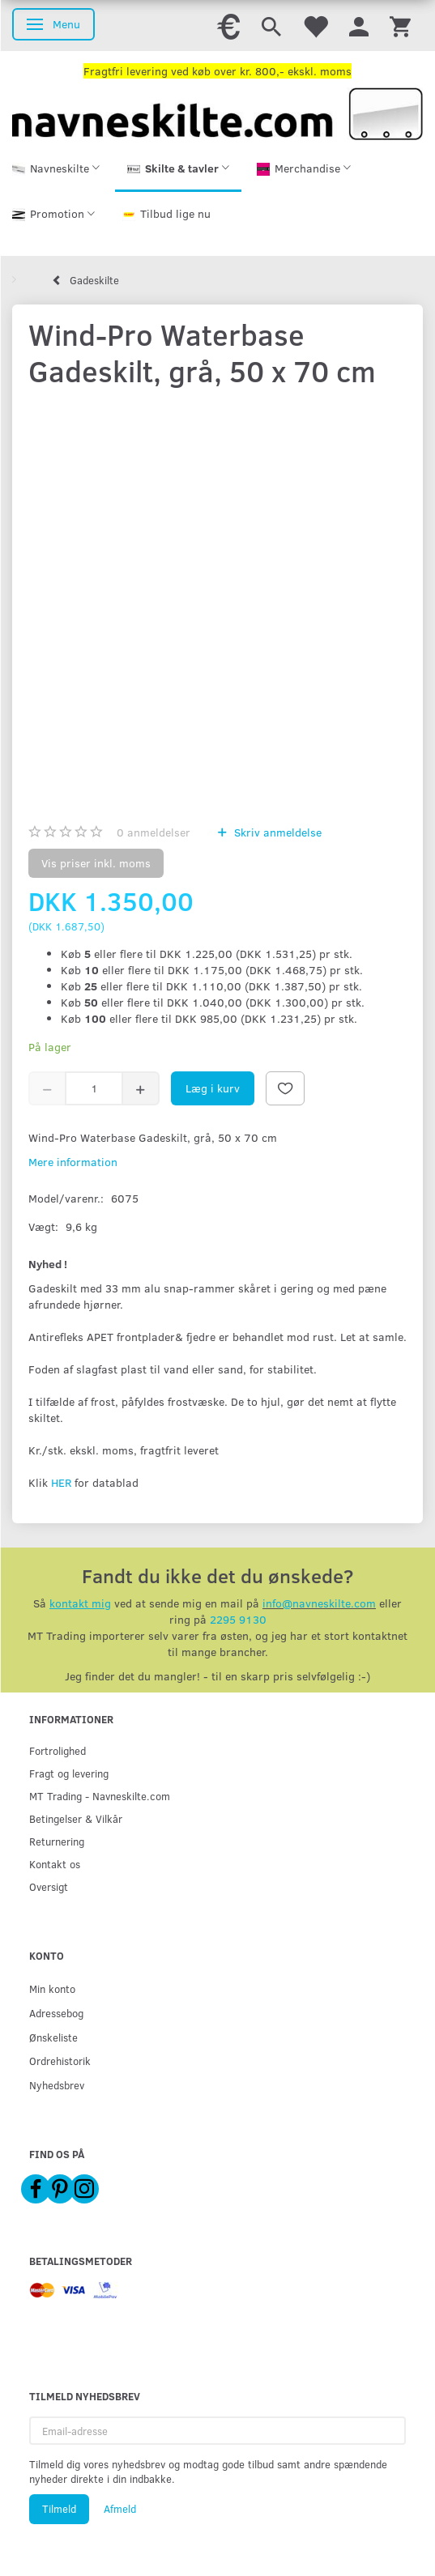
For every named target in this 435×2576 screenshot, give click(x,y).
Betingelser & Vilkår (75, 1818)
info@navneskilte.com (319, 1603)
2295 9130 (238, 1619)
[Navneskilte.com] (217, 112)
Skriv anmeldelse (276, 832)
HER (61, 1482)
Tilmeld (59, 2508)
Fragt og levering (69, 1773)
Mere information (72, 1161)
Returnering (56, 1841)
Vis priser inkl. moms (96, 863)
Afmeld (120, 2508)
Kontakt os (54, 1864)
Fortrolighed (57, 1750)
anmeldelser (153, 832)
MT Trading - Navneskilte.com (99, 1796)
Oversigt (48, 1886)
